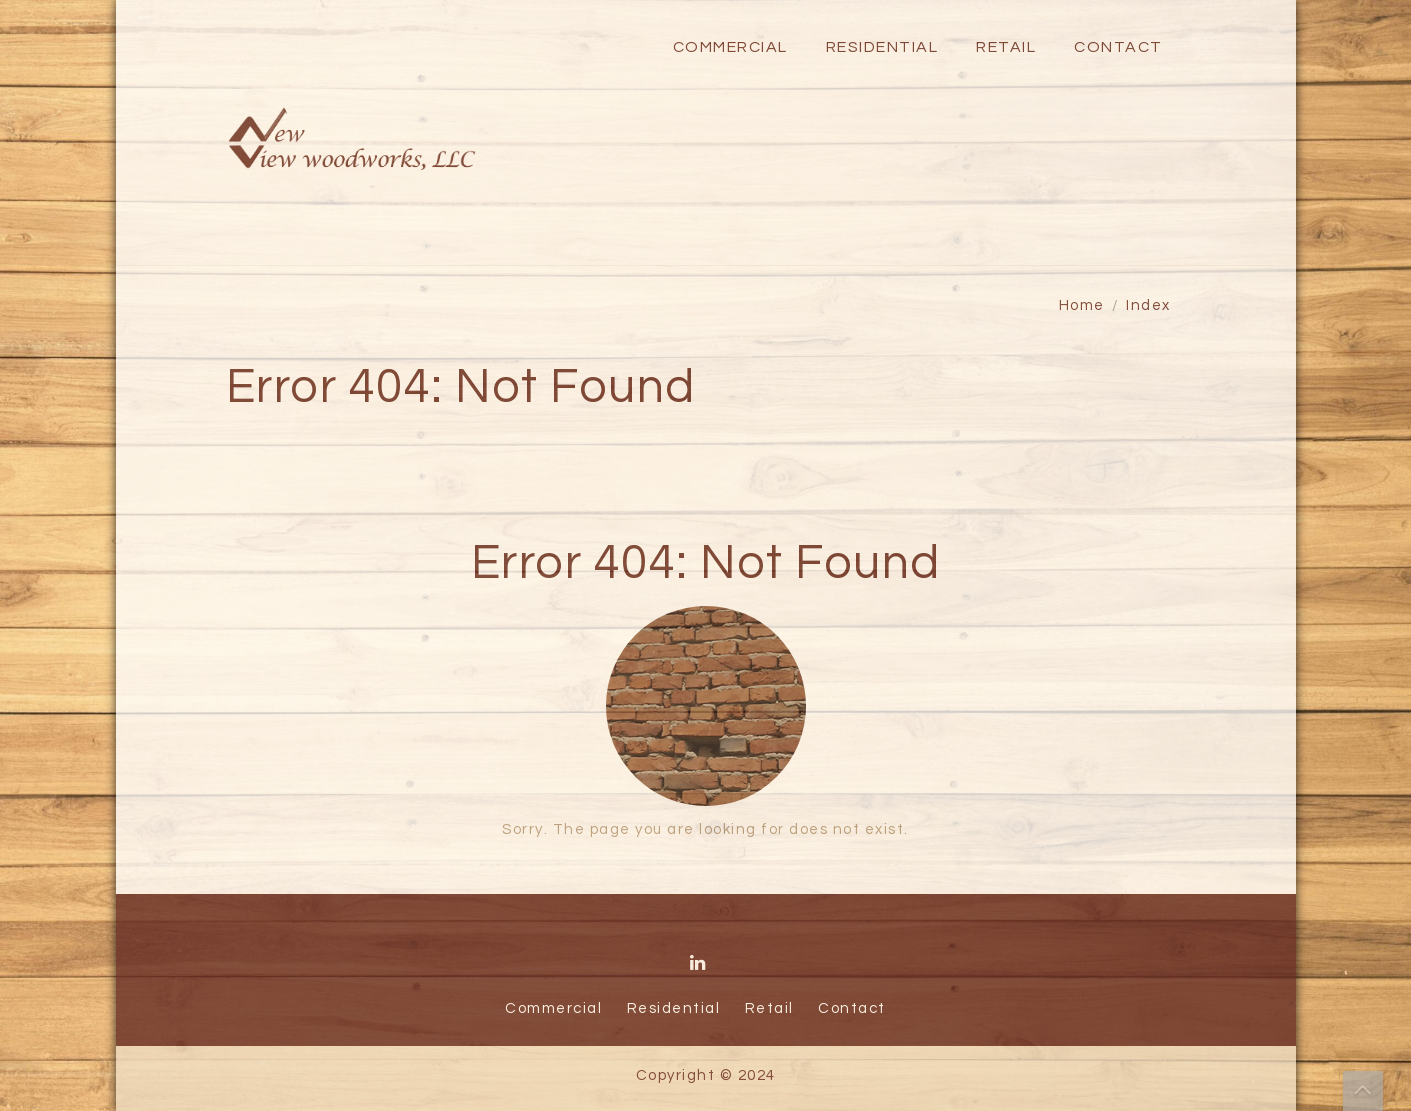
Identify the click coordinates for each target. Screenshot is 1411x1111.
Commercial (730, 47)
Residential (882, 47)
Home (1082, 305)
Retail (1006, 47)
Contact (1118, 47)
